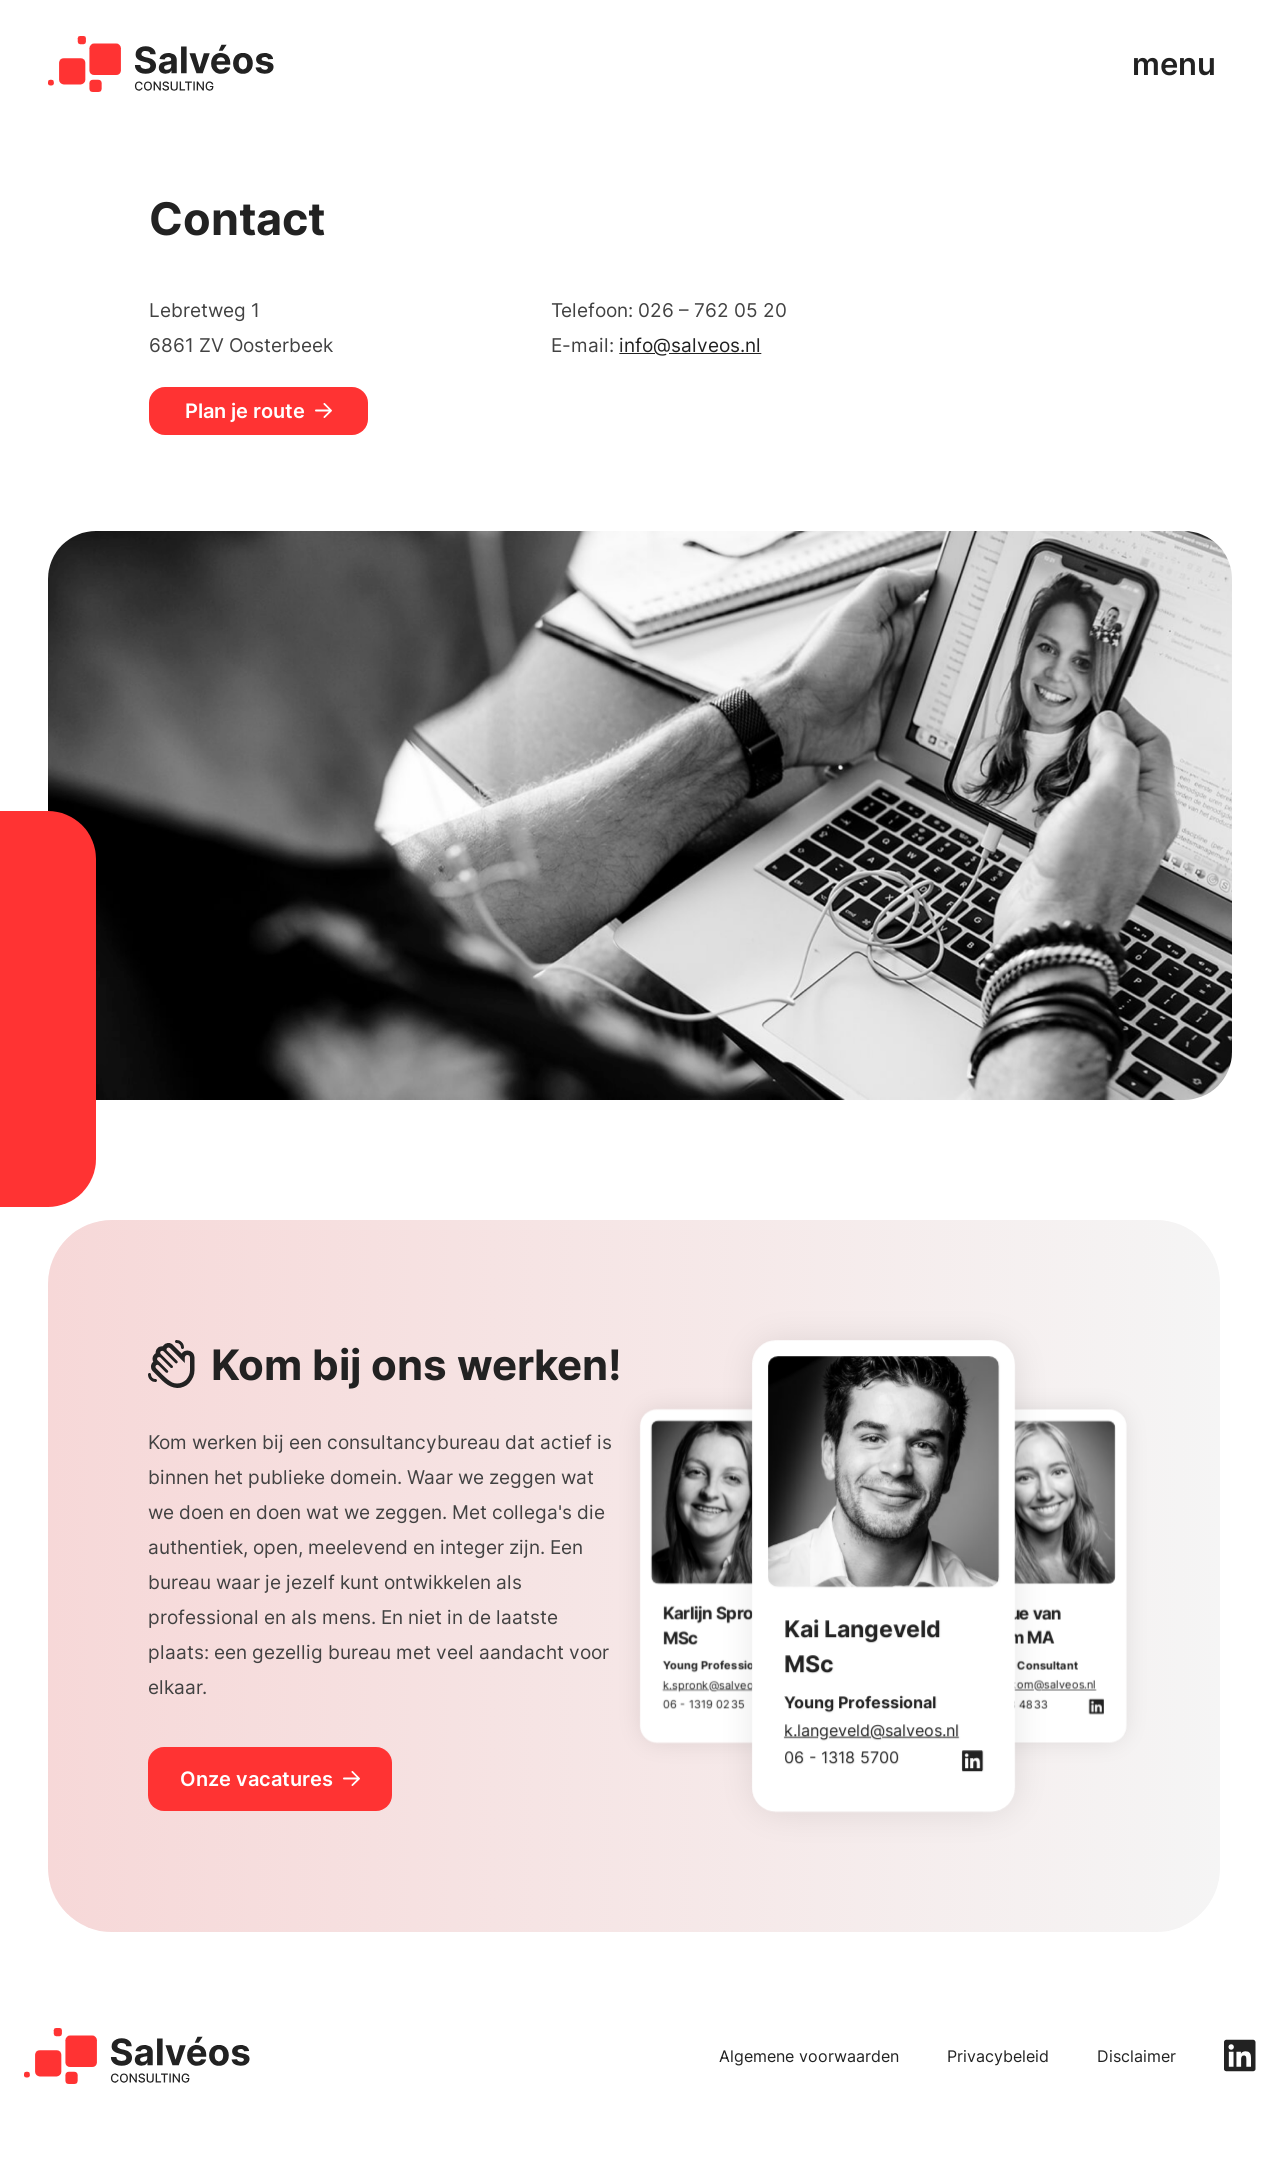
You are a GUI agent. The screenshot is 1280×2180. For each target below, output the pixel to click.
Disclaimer (1136, 2056)
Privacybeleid (998, 2056)
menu (1174, 63)
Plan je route (245, 411)
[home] (162, 64)
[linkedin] (1240, 2055)
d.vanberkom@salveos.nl (1029, 1684)
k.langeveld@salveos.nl (871, 1730)
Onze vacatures (256, 1779)
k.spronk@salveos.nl (717, 1684)
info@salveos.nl (690, 345)
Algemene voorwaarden (809, 2056)
